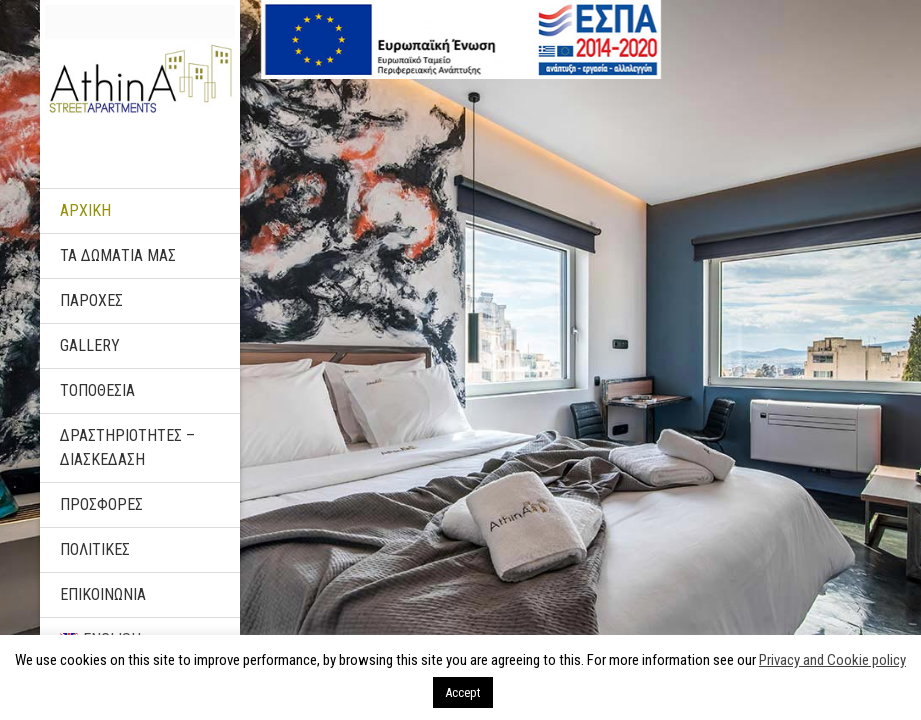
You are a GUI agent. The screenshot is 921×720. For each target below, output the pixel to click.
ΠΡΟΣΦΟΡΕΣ (101, 504)
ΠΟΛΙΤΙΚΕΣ (95, 549)
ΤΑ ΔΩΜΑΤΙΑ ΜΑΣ (118, 255)
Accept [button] (463, 692)
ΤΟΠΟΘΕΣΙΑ (97, 390)
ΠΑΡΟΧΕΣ (91, 300)
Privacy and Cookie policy (832, 660)
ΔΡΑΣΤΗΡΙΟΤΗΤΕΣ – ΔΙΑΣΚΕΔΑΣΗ (127, 447)
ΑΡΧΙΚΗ (85, 210)
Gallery (90, 345)
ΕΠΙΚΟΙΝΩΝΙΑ (103, 594)
